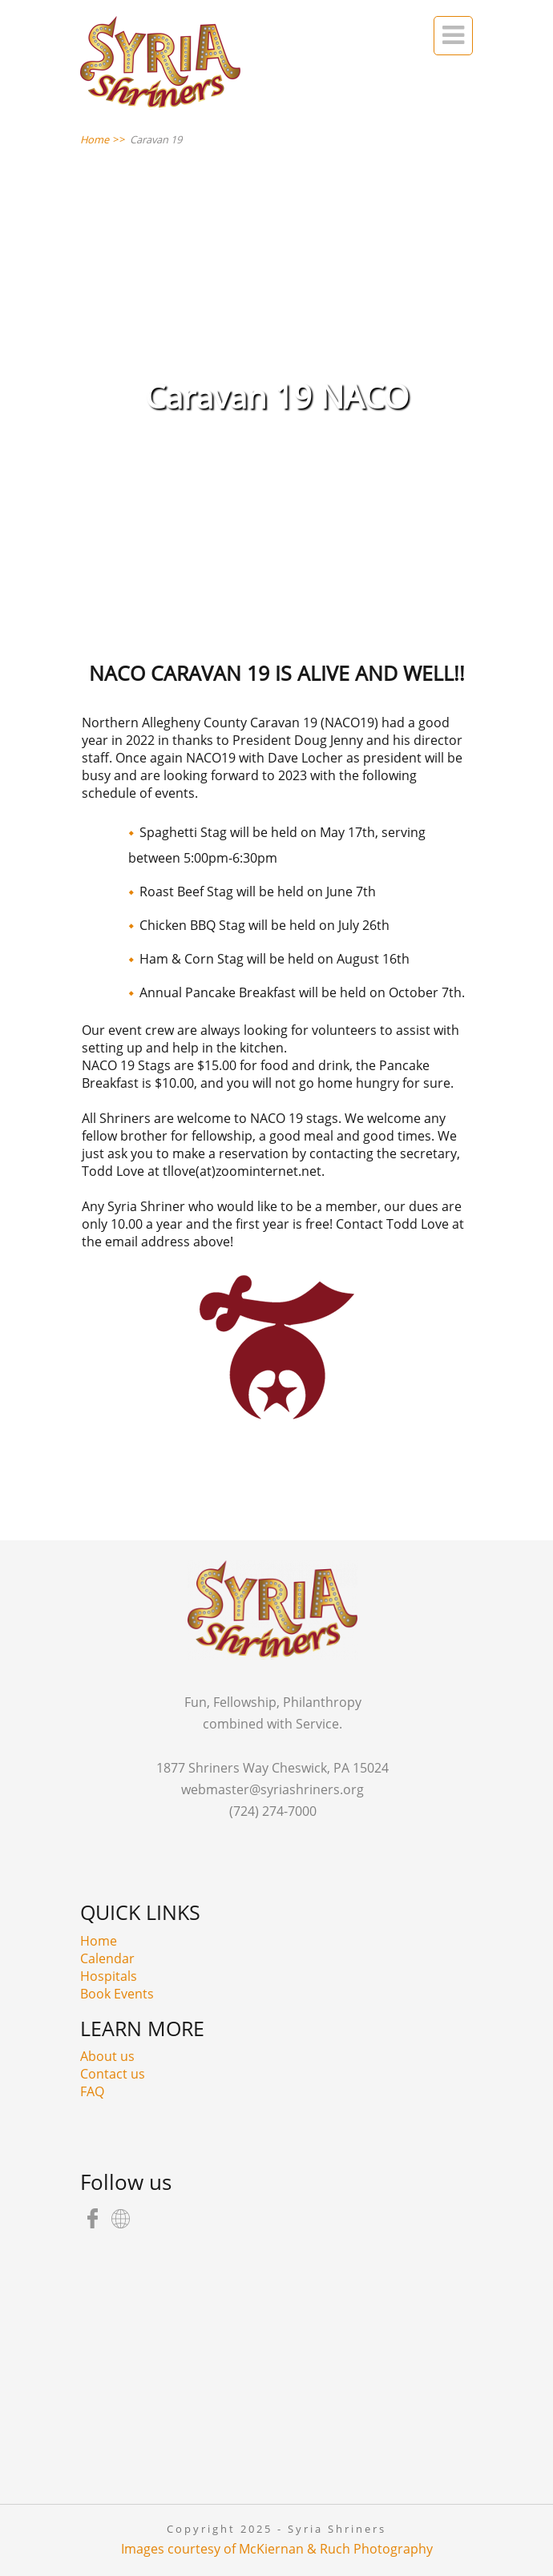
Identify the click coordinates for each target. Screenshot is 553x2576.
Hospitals (108, 1976)
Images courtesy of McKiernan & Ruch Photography (277, 2549)
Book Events (117, 1993)
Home (98, 1941)
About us (107, 2056)
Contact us (112, 2074)
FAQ (92, 2091)
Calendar (107, 1958)
